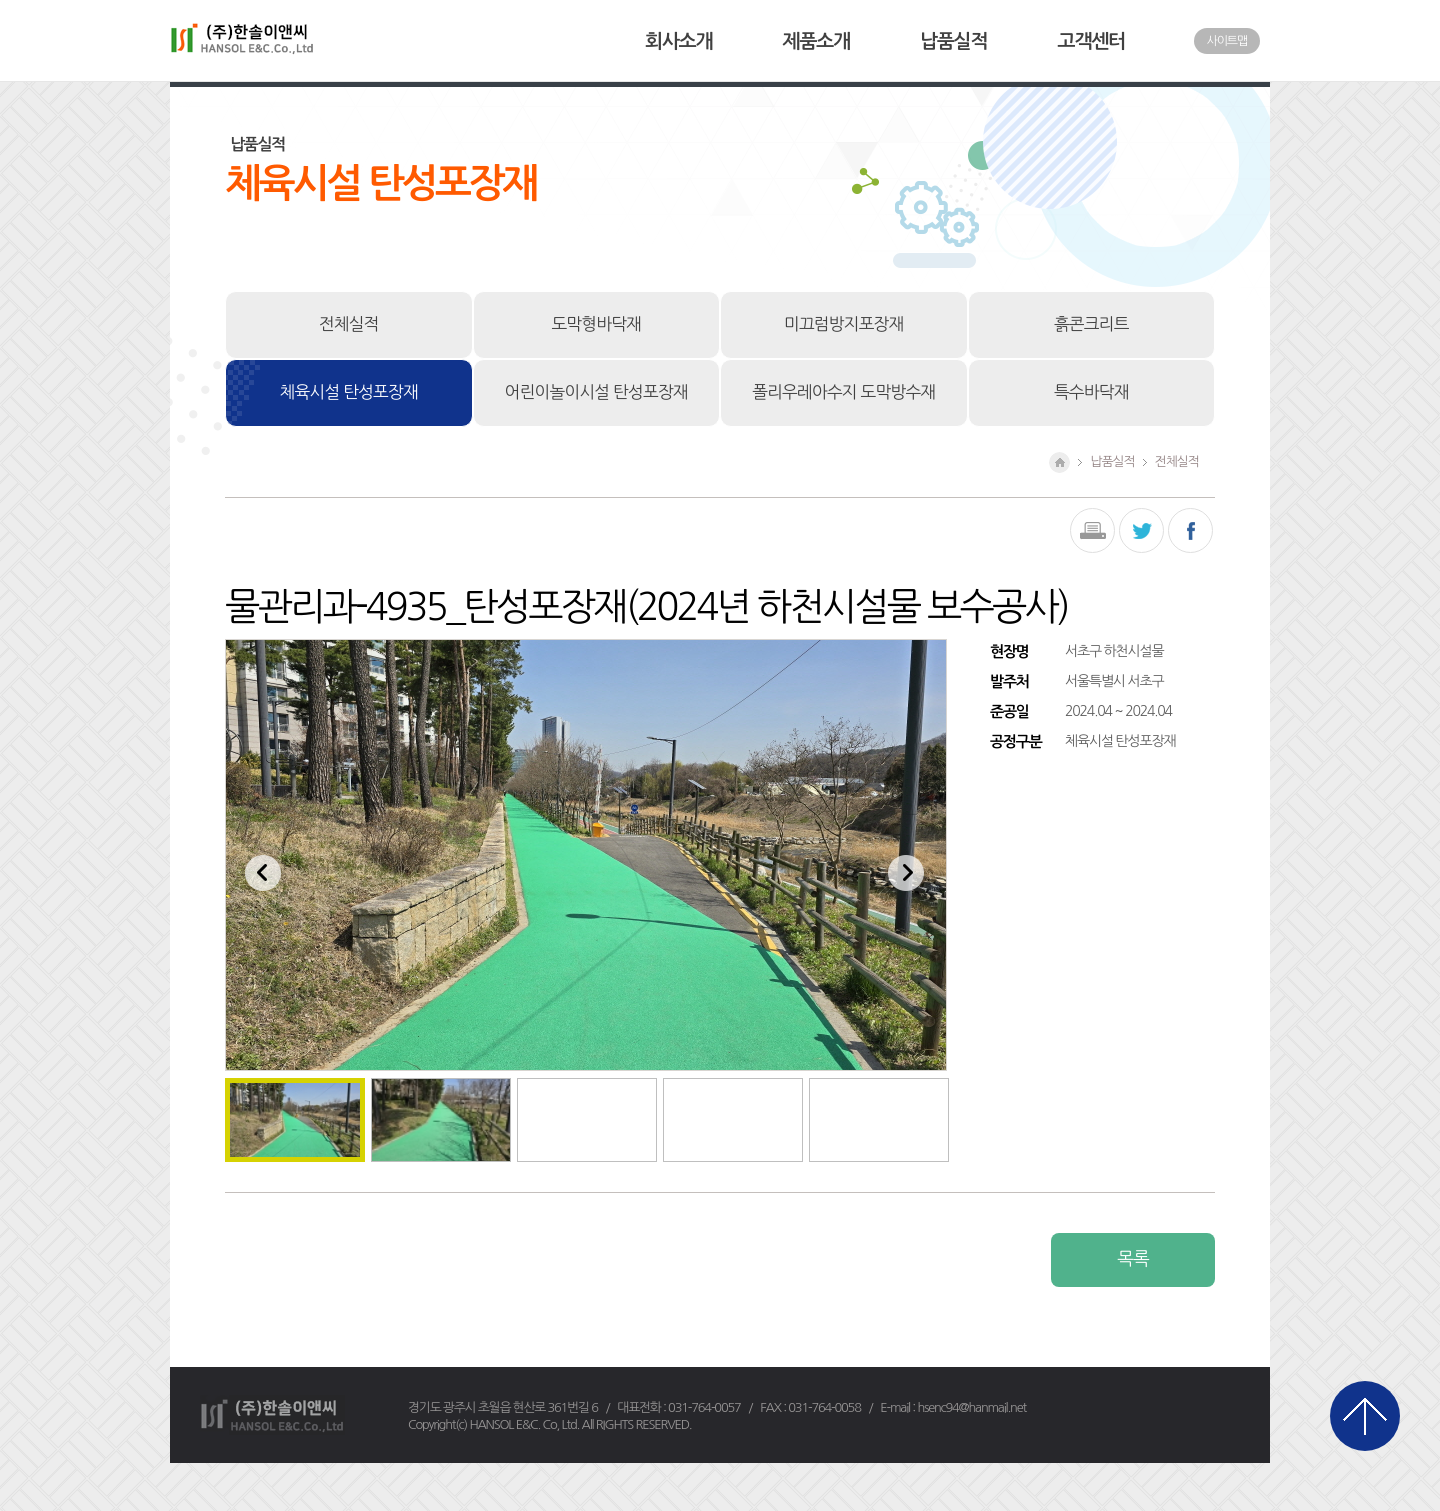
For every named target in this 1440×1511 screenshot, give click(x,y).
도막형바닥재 (596, 324)
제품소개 (816, 41)
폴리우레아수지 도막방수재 (843, 392)
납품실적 (953, 41)
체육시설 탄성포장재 (349, 392)
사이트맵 (1227, 41)
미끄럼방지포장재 (843, 324)
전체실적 (349, 324)
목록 (1132, 1259)
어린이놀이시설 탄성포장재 (596, 392)
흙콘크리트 (1091, 324)
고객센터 (1091, 41)
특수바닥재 (1091, 392)
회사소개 (678, 41)
